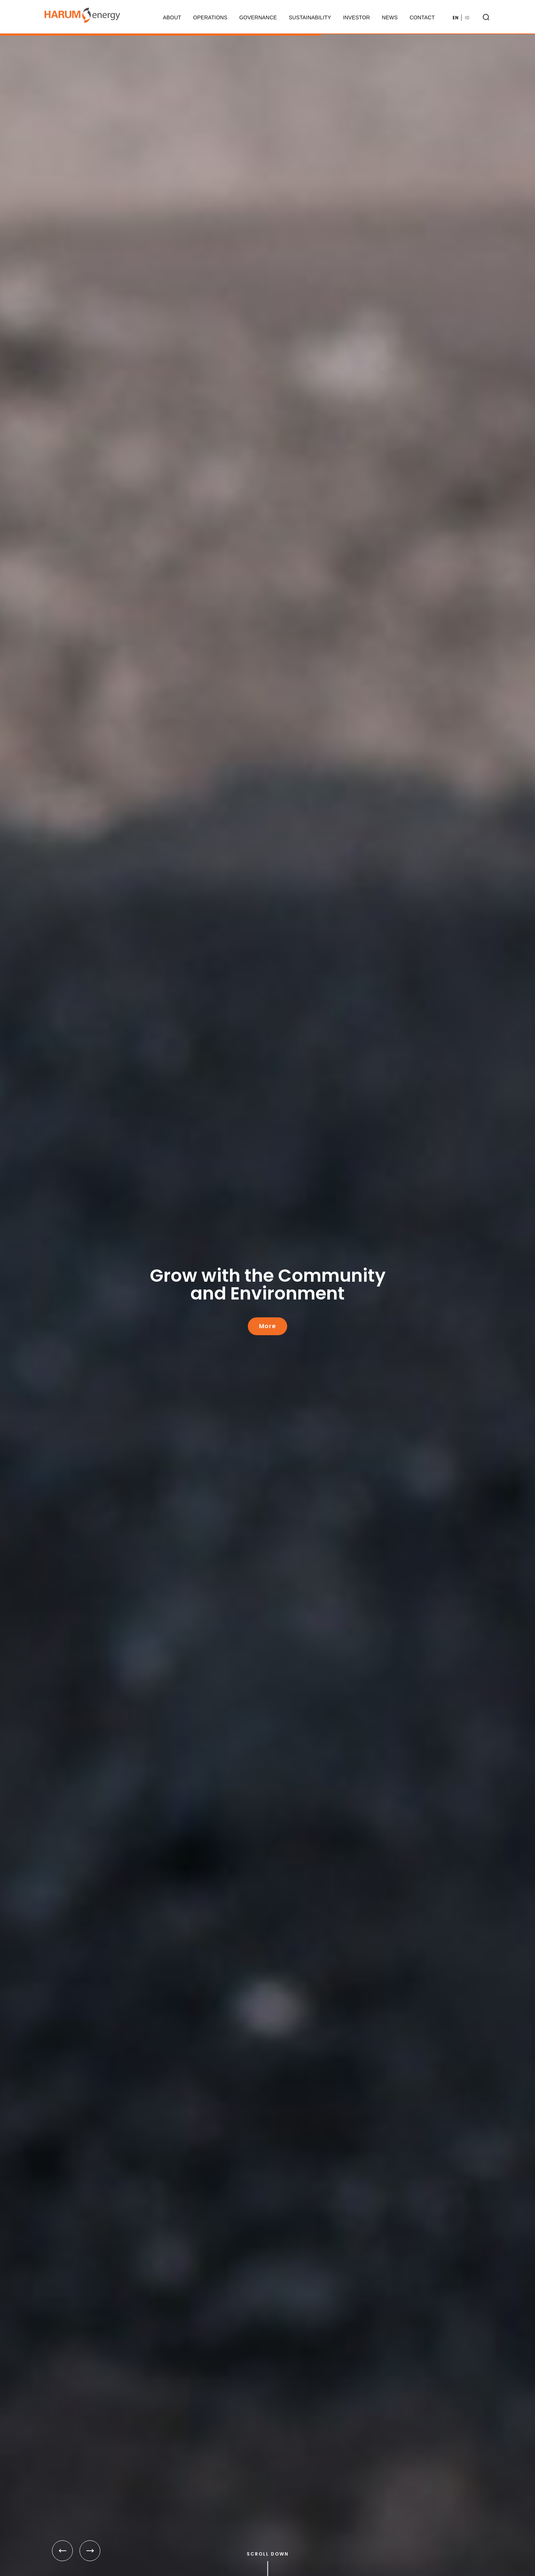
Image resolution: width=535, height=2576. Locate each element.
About (172, 17)
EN (455, 17)
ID (467, 17)
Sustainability (310, 17)
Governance (258, 17)
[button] (62, 2550)
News (390, 17)
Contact (422, 17)
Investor (356, 17)
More (267, 1326)
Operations (210, 17)
